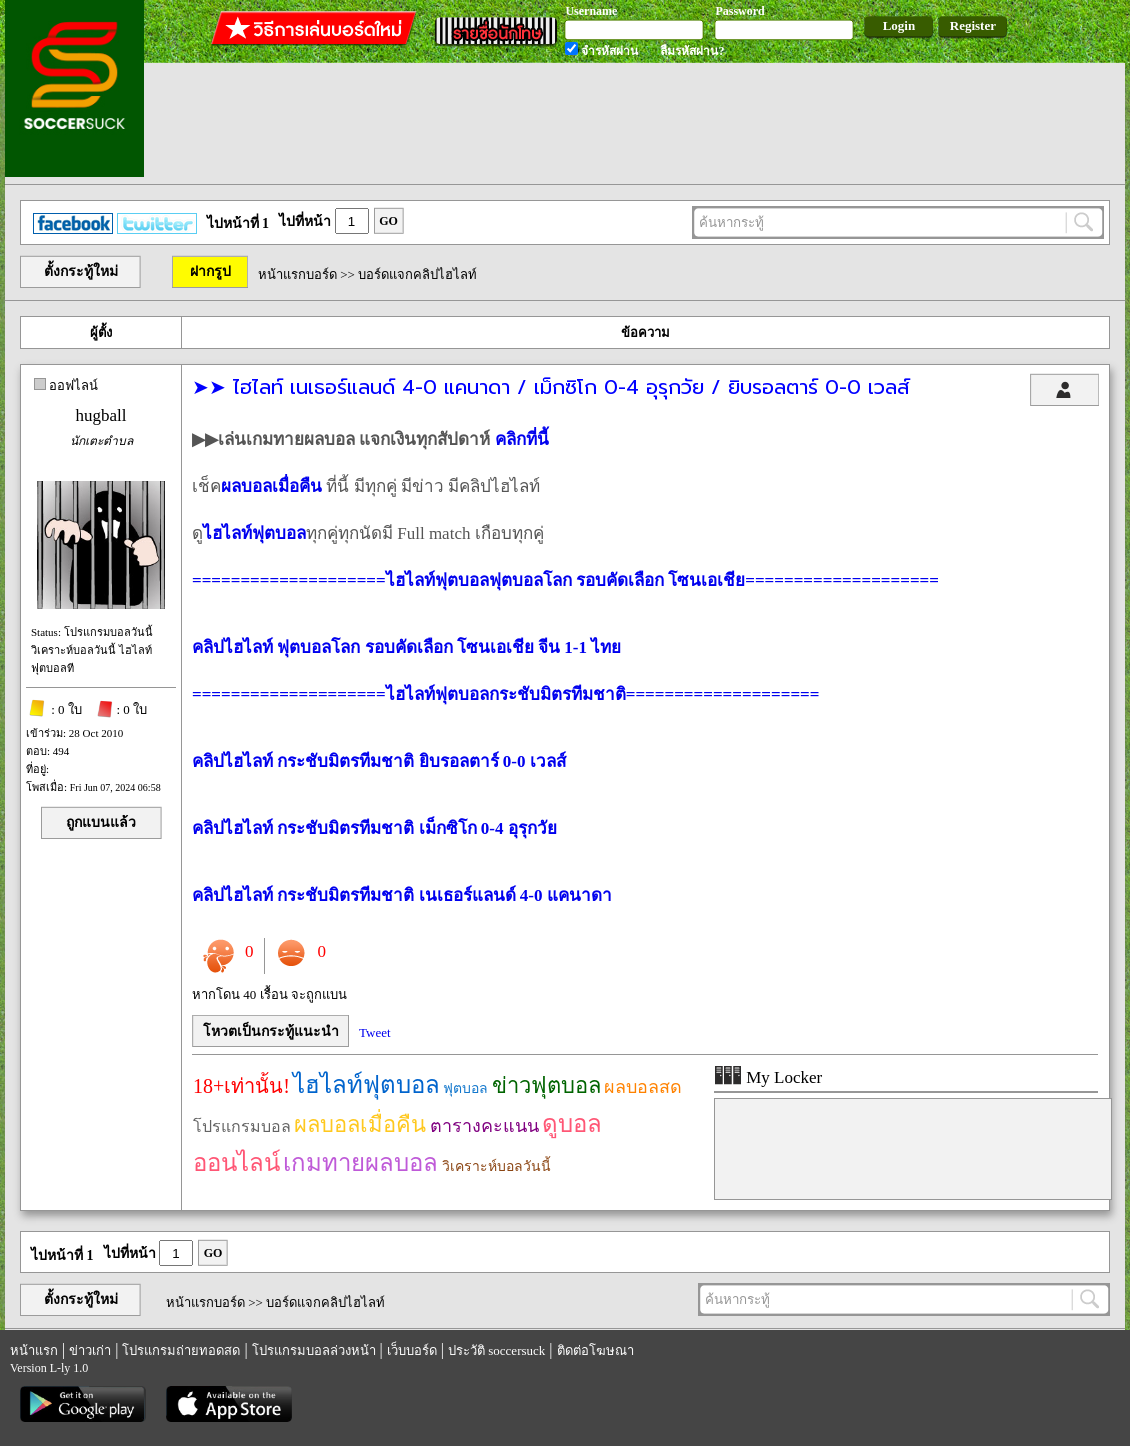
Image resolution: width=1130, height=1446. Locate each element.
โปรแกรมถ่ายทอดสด (181, 1350)
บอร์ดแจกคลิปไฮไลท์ (417, 274)
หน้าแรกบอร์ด (297, 274)
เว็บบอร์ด (412, 1350)
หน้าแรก (34, 1350)
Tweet (375, 1032)
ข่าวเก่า (90, 1350)
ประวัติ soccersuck (496, 1350)
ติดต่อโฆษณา (595, 1350)
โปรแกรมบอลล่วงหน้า (314, 1350)
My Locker (768, 1077)
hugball (101, 415)
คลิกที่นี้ (522, 439)
